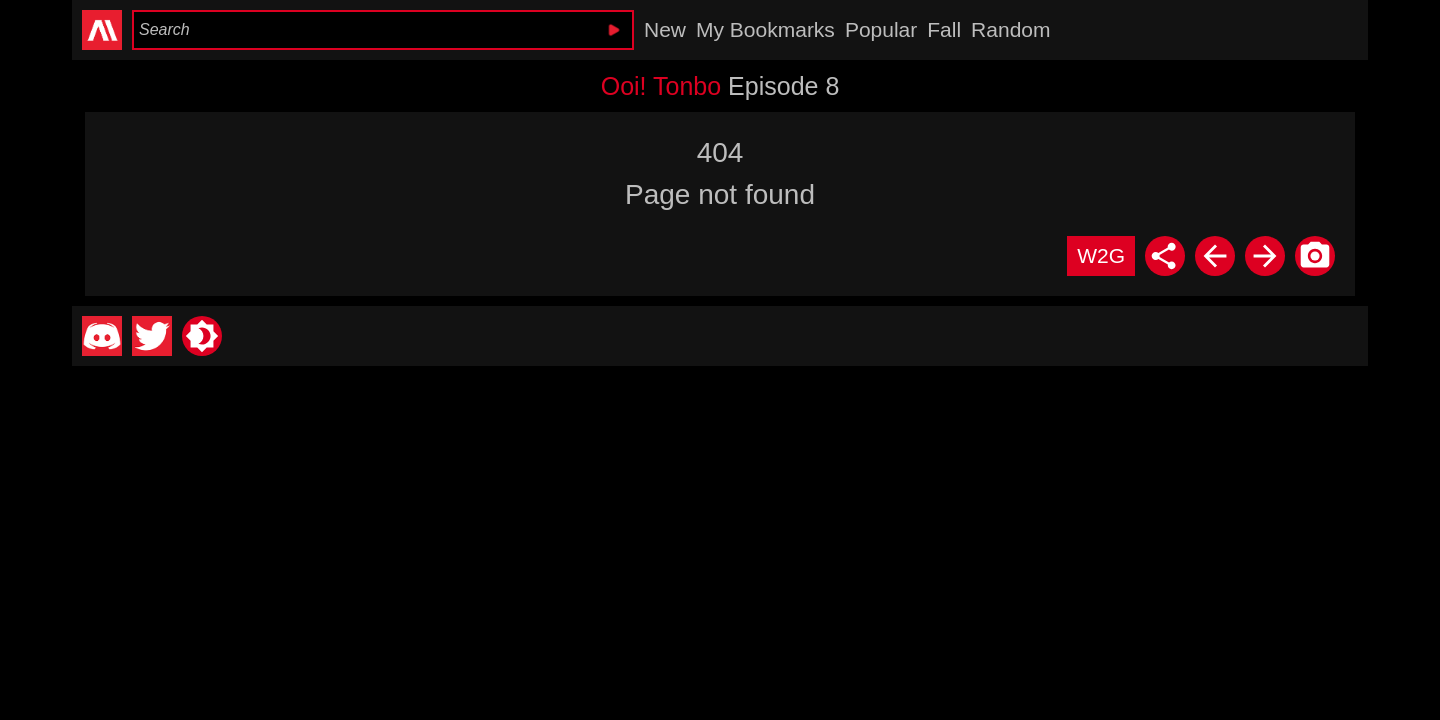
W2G (1101, 255)
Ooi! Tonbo (661, 86)
